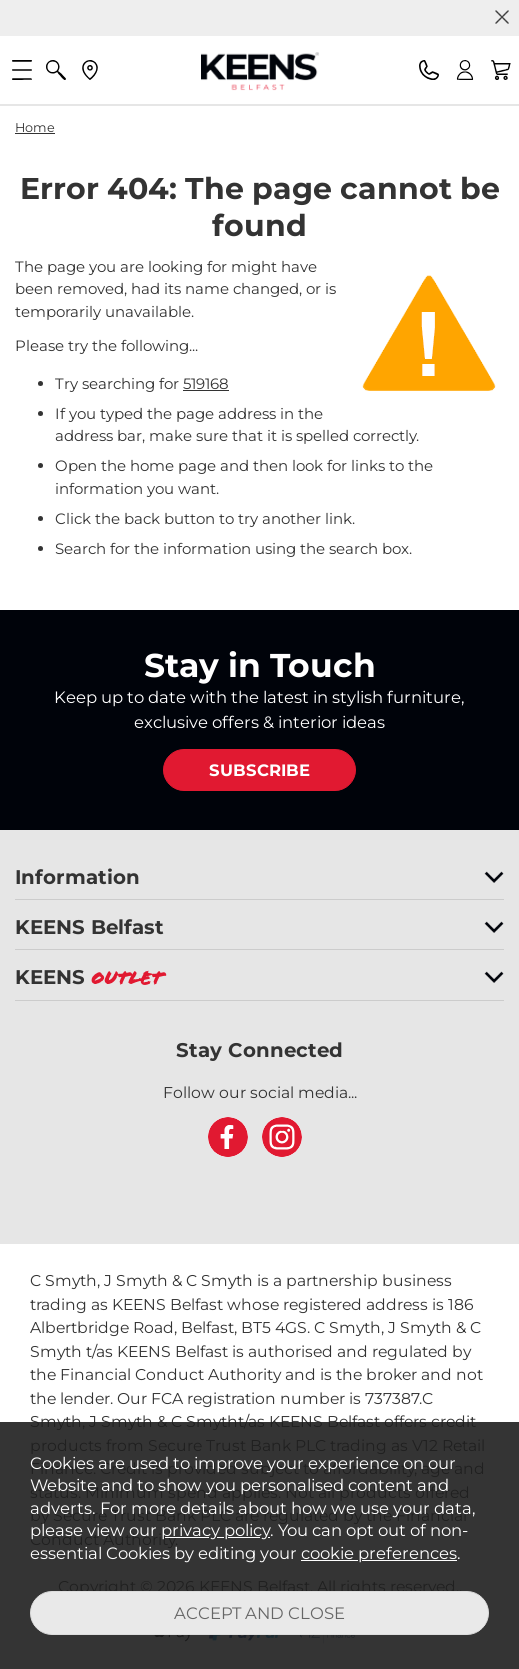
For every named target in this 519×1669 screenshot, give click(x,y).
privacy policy (215, 1530)
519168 (206, 383)
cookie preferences (379, 1553)
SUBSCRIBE (259, 770)
